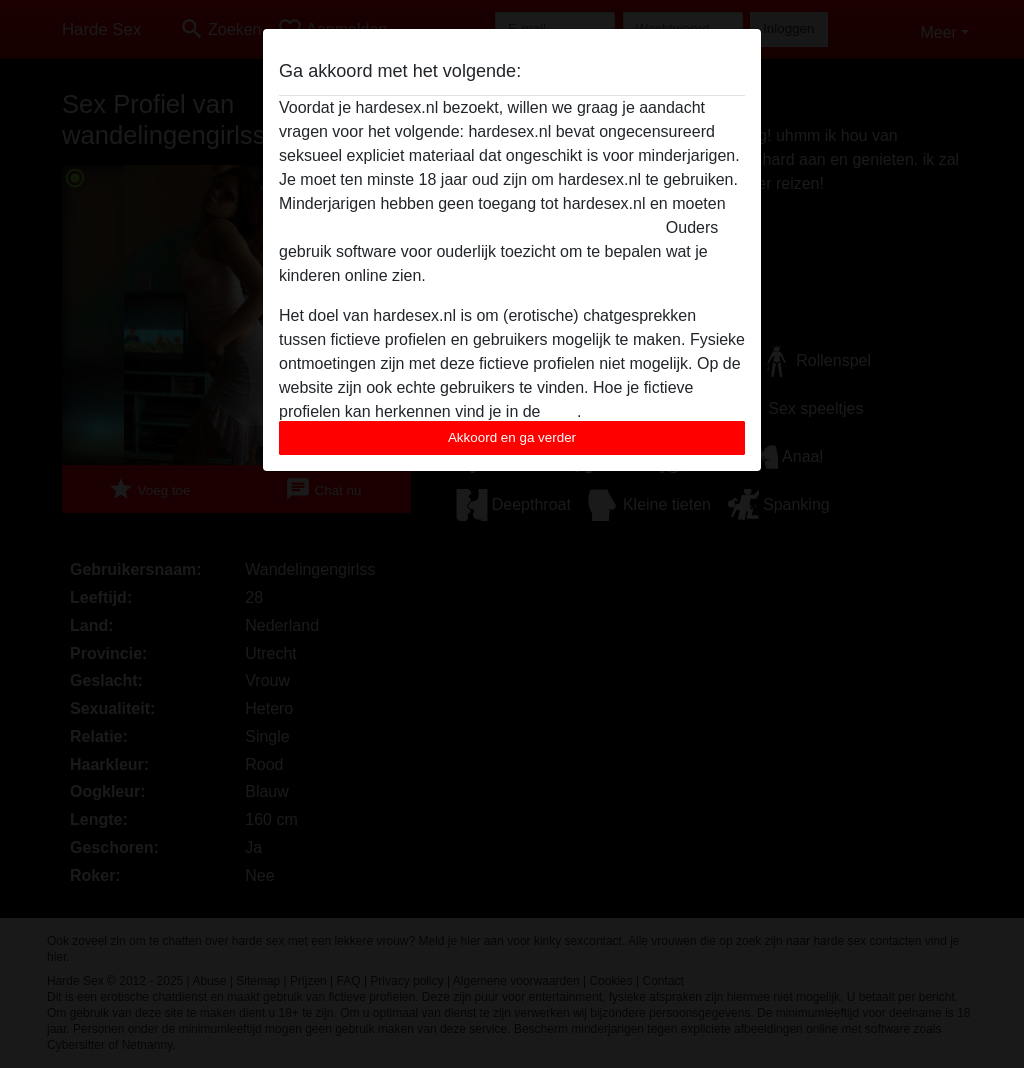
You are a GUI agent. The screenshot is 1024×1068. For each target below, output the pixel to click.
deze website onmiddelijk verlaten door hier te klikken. (470, 227)
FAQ (561, 411)
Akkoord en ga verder (512, 437)
